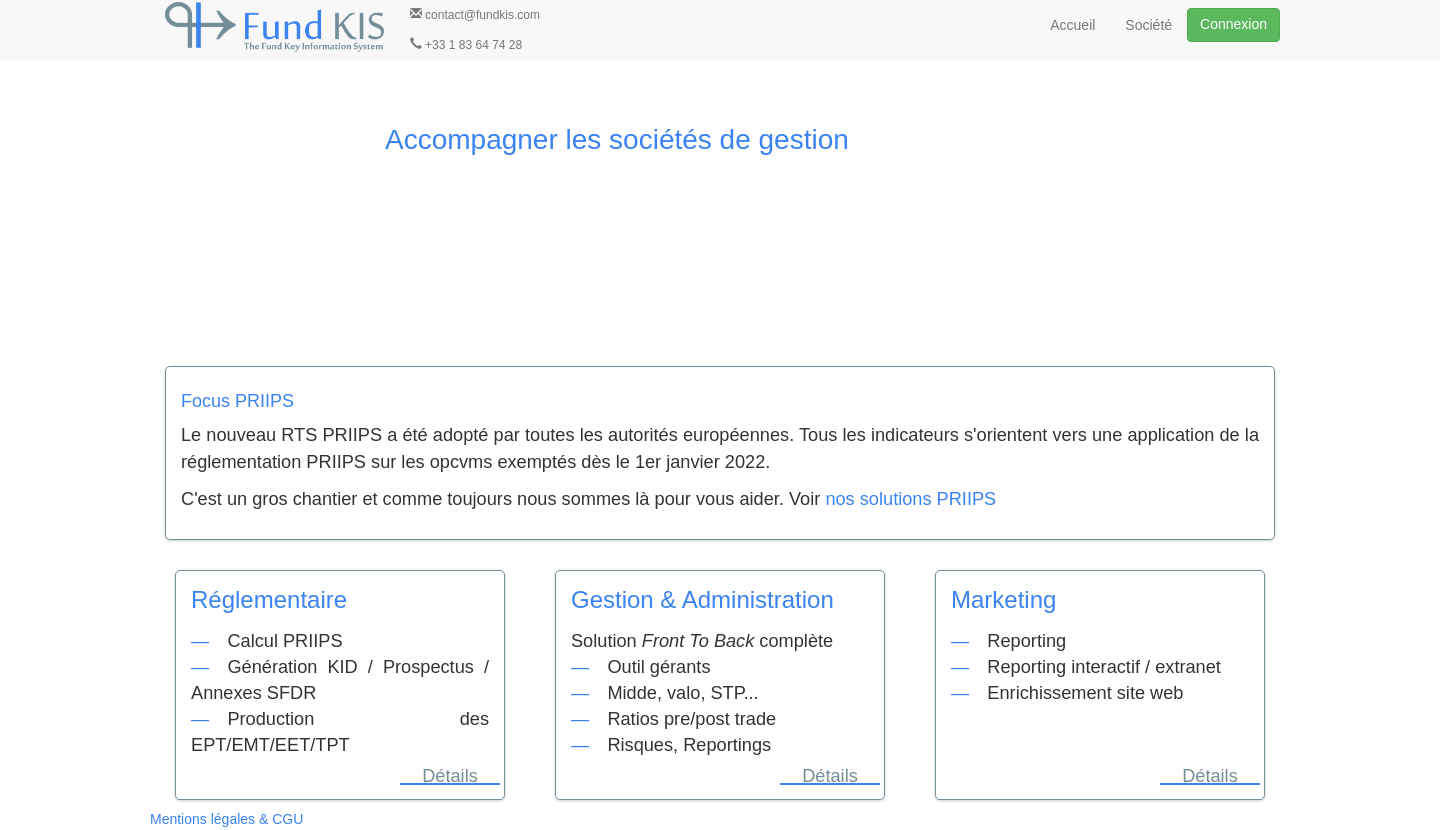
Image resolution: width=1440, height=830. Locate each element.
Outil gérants (658, 667)
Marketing (1003, 599)
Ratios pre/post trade (691, 719)
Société (1148, 25)
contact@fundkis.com (475, 14)
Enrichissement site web (1085, 693)
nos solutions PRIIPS (910, 499)
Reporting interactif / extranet (1104, 667)
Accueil (1072, 25)
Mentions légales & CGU (226, 819)
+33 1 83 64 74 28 (466, 44)
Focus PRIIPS (237, 401)
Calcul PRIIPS (284, 641)
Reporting (1026, 641)
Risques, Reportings (689, 745)
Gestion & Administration (702, 599)
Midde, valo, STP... (682, 693)
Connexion (1233, 24)
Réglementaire (269, 599)
